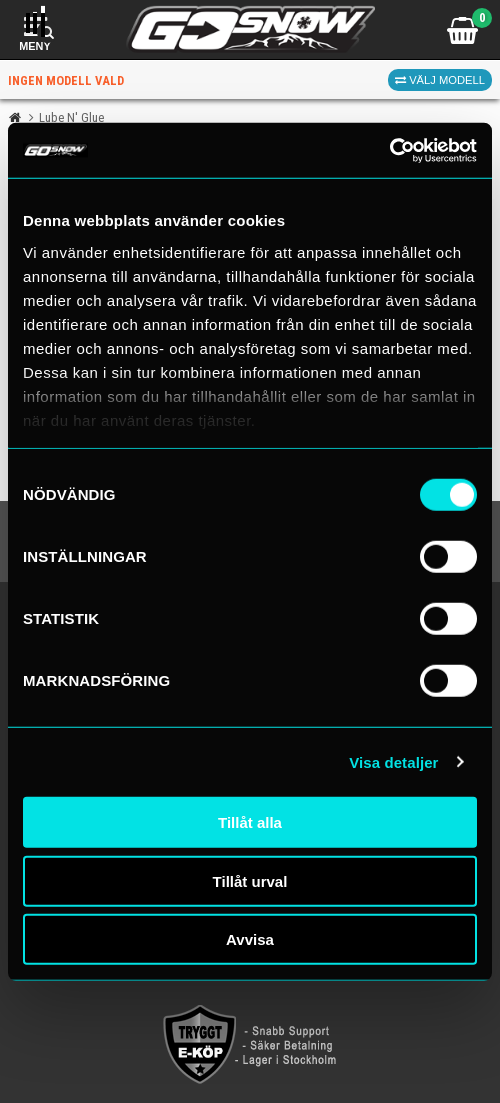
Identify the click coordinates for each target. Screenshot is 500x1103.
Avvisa (250, 939)
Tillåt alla (250, 822)
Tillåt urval (250, 880)
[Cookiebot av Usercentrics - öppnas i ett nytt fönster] (389, 150)
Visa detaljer (393, 761)
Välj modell (440, 80)
